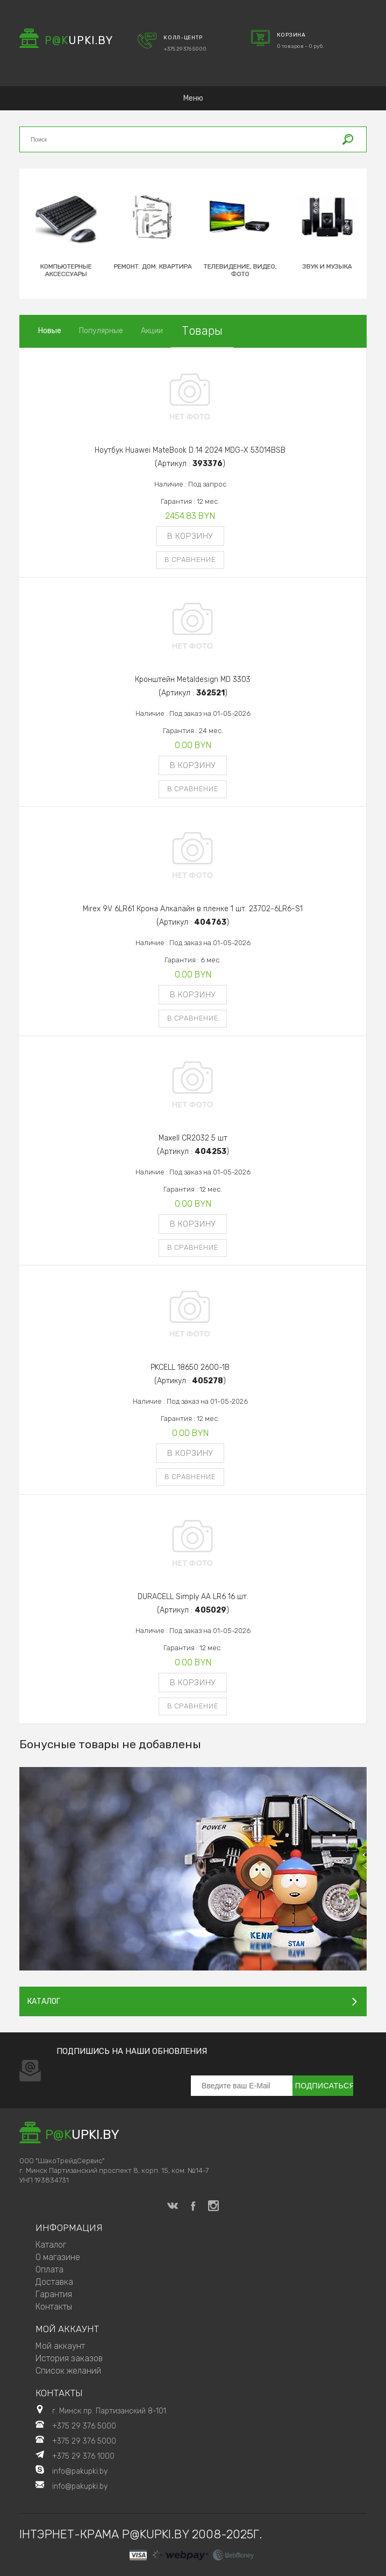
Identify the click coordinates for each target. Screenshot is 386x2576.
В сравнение (190, 559)
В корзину (190, 536)
